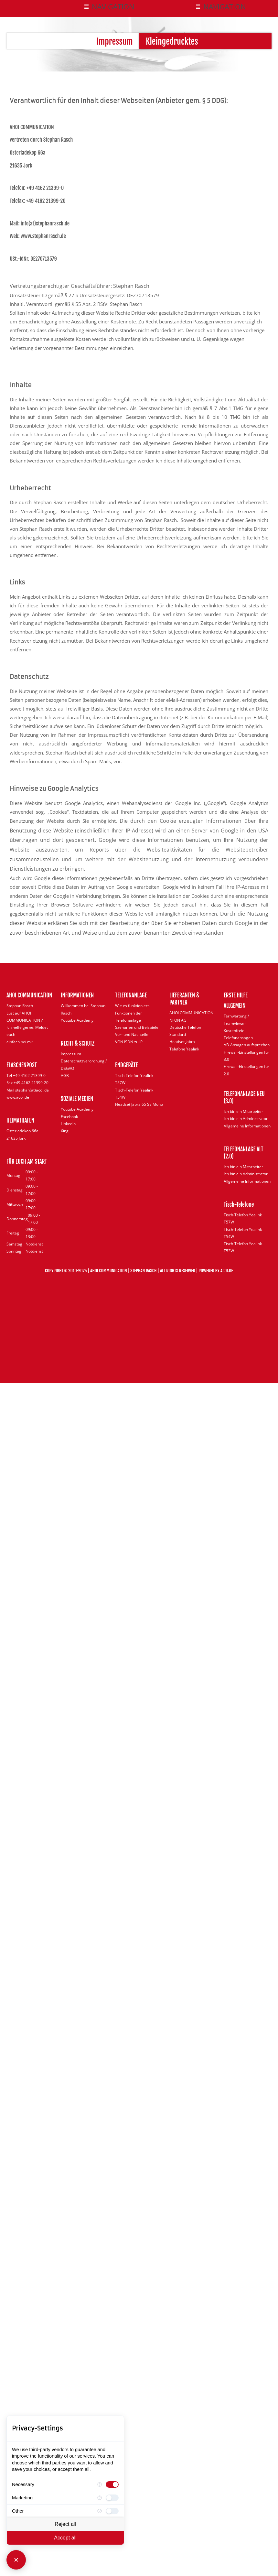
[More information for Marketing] (99, 2498)
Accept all (65, 2537)
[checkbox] (112, 2484)
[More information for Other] (99, 2511)
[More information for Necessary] (99, 2484)
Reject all (65, 2524)
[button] (109, 6)
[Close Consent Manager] (16, 2560)
